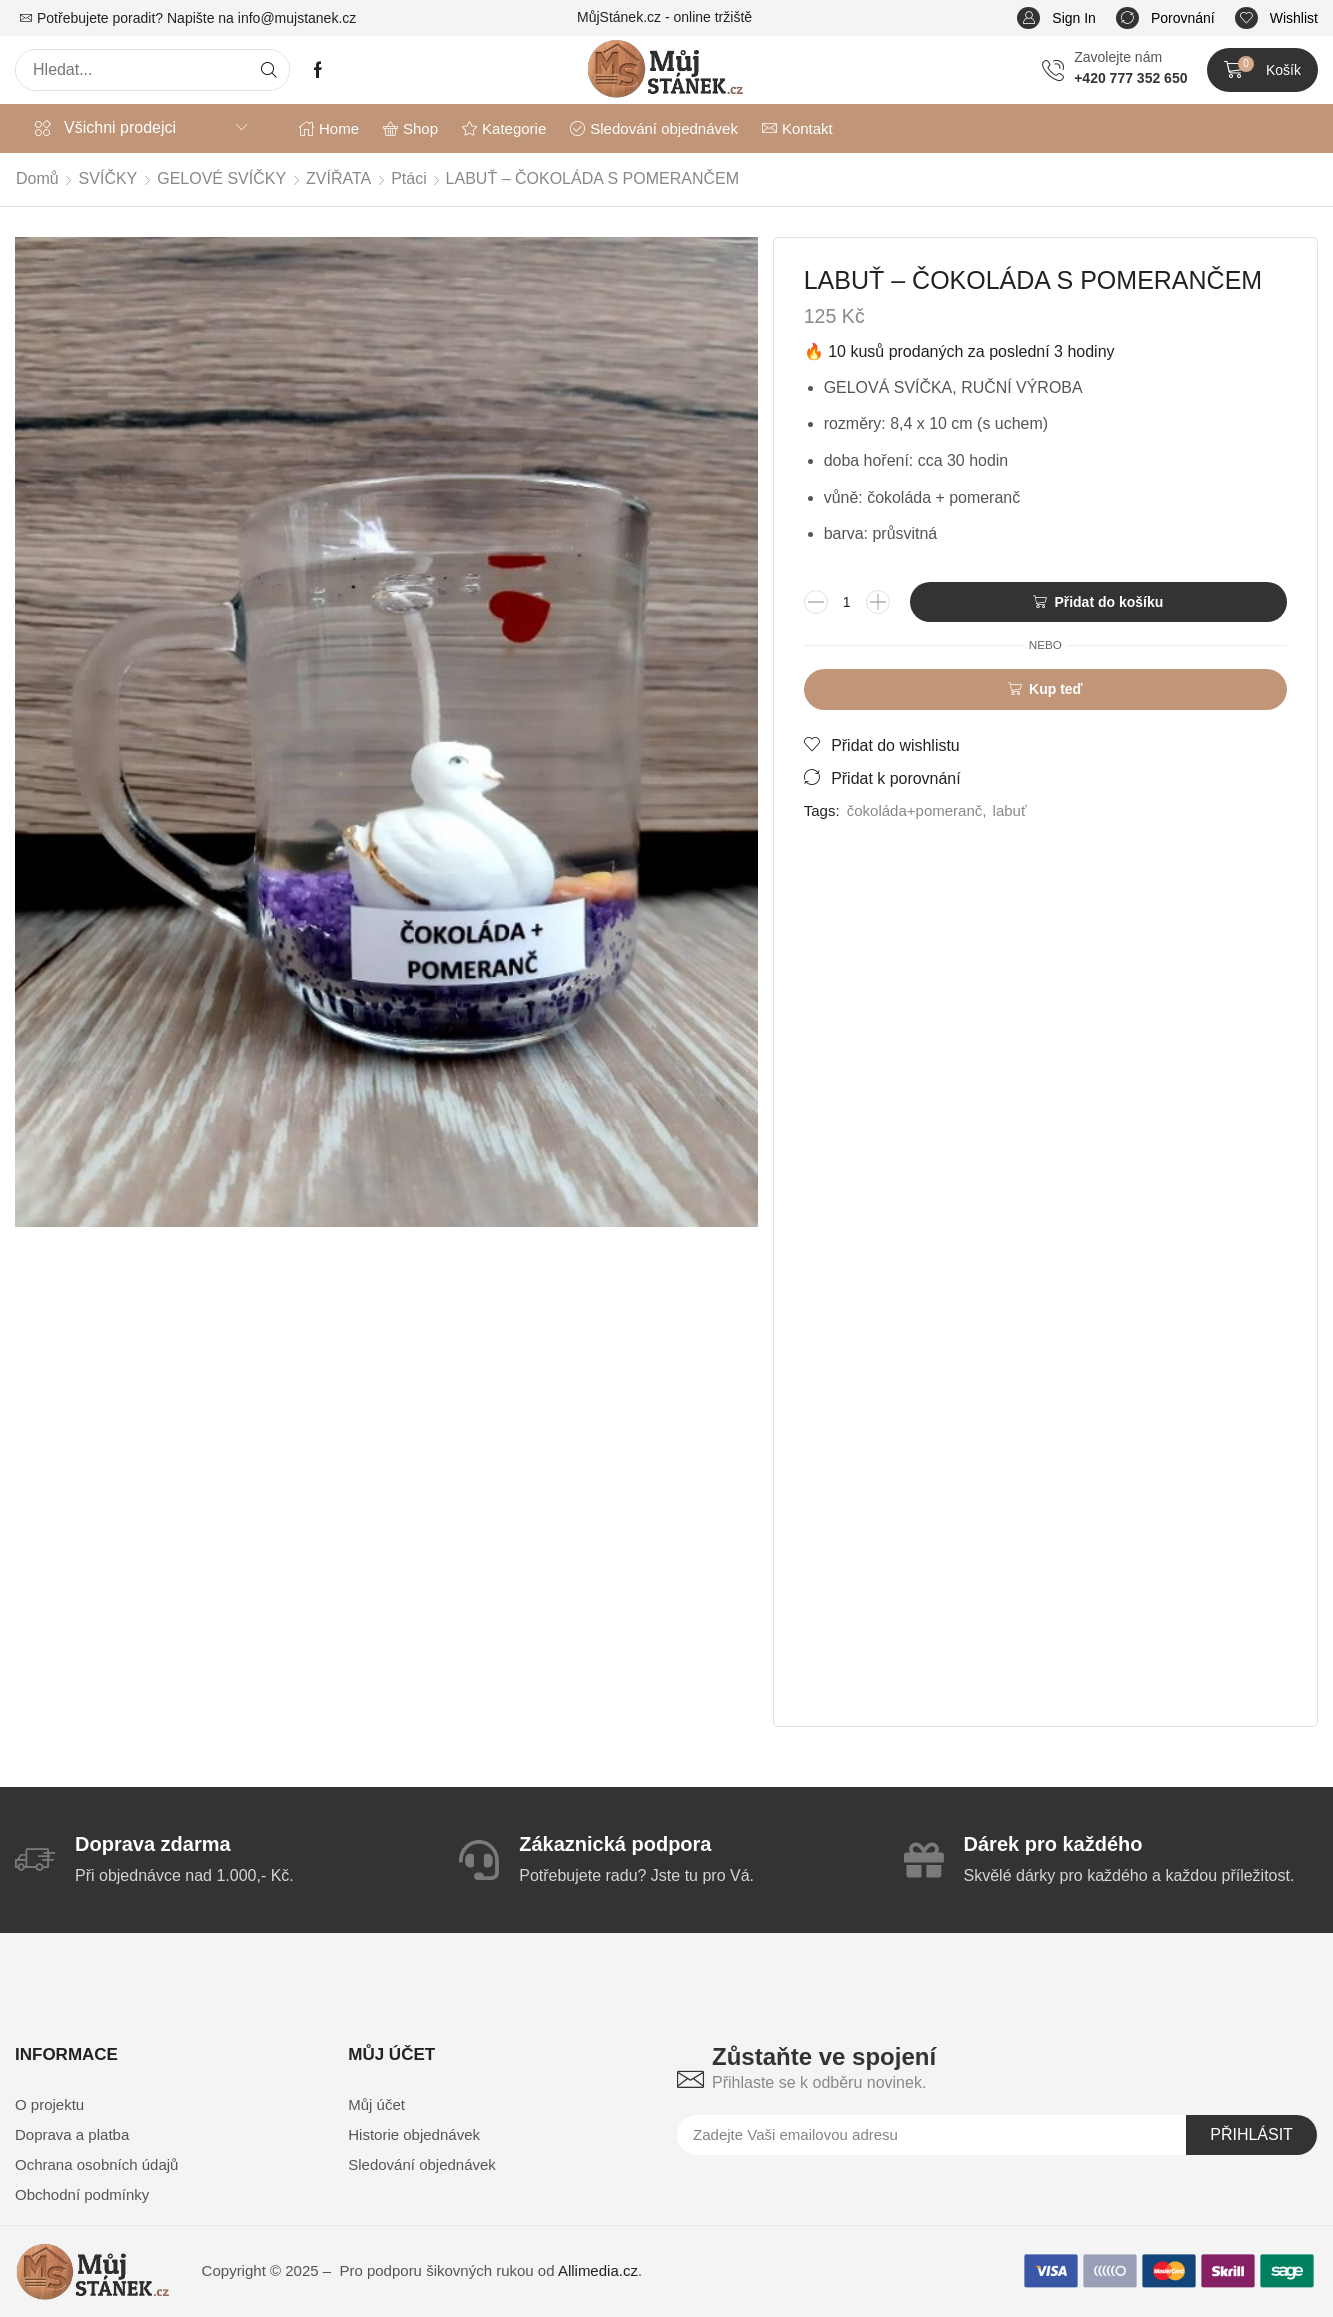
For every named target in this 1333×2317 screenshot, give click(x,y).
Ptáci (409, 178)
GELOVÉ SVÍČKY (221, 178)
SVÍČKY (108, 178)
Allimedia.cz (598, 2270)
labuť (1010, 810)
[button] (1056, 18)
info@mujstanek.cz (297, 18)
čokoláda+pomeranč (915, 810)
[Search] (269, 70)
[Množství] (847, 602)
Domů (37, 178)
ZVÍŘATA (338, 178)
